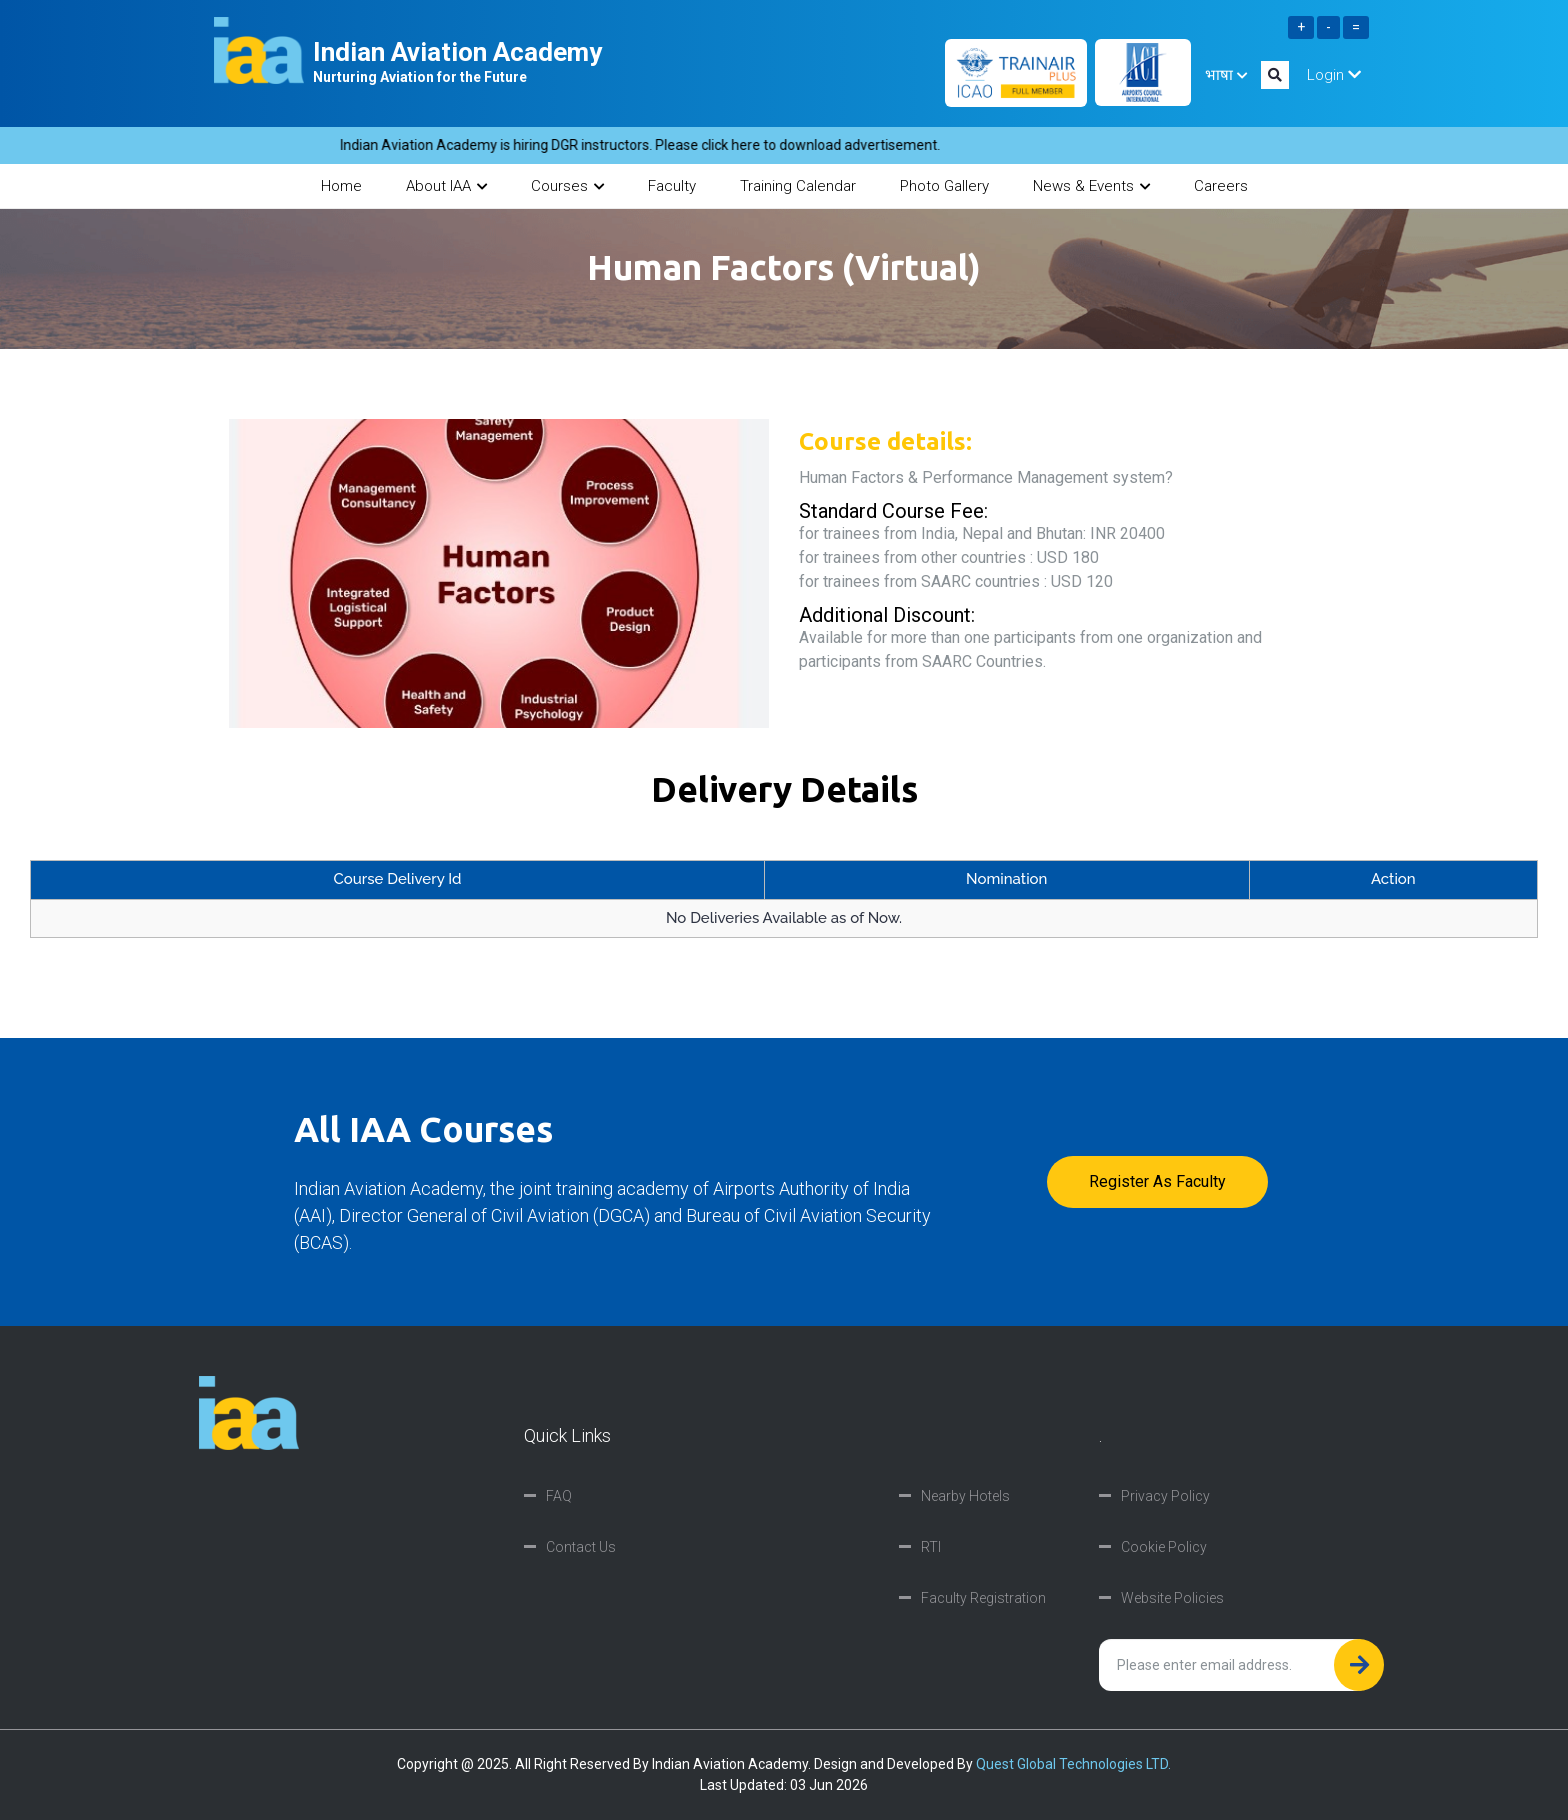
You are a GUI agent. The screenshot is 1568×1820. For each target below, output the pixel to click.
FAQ (559, 1496)
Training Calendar (798, 186)
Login (1334, 75)
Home (341, 186)
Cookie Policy (1164, 1547)
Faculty (672, 186)
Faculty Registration (983, 1598)
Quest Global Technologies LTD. (1073, 1764)
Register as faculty (1157, 1181)
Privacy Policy (1165, 1496)
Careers (1221, 186)
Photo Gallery (944, 186)
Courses (567, 186)
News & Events (1091, 186)
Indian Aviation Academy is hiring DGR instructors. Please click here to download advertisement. (651, 145)
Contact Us (581, 1547)
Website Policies (1172, 1598)
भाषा (1226, 75)
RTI (931, 1547)
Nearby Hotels (965, 1496)
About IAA (446, 186)
